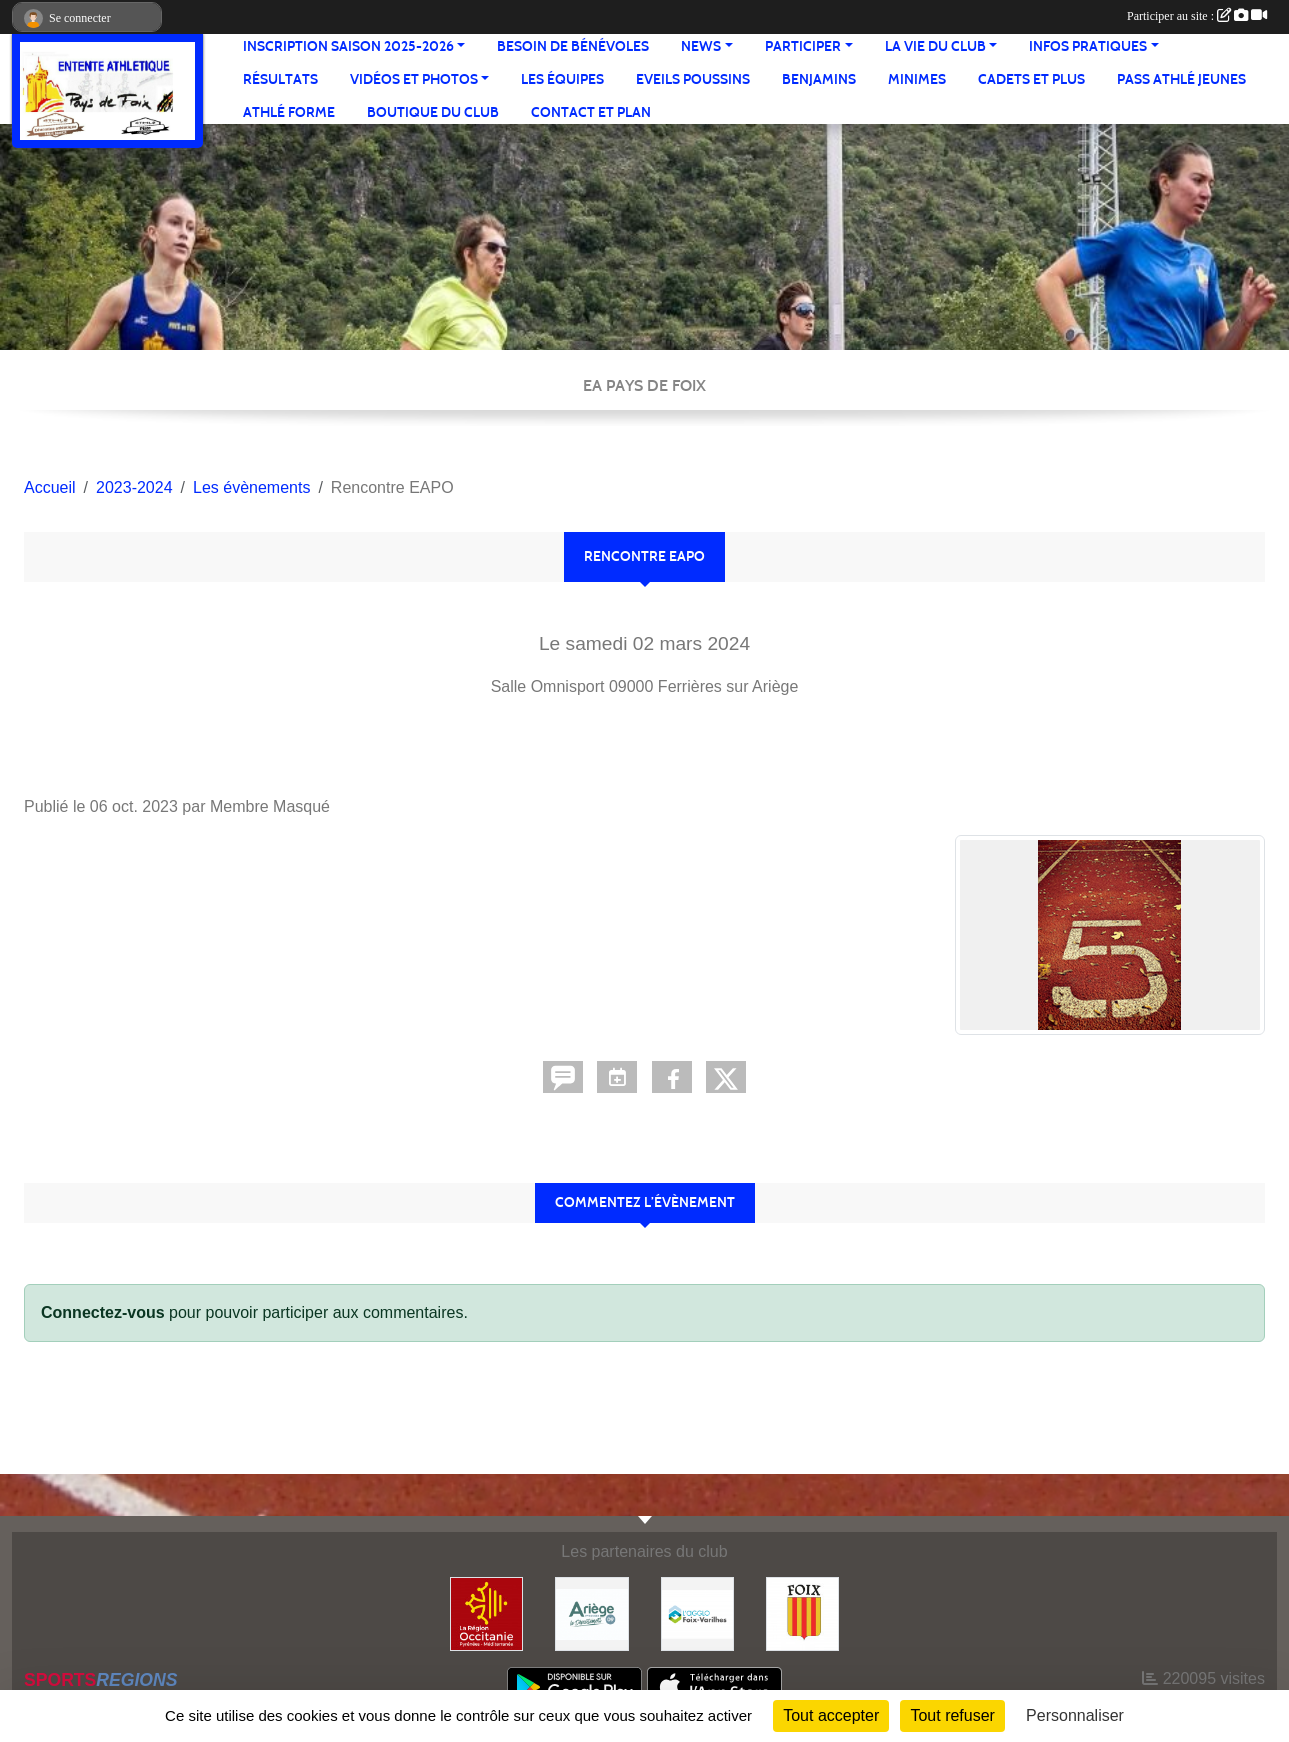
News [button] (701, 46)
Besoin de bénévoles (573, 46)
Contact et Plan (591, 112)
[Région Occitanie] (486, 1612)
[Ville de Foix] (802, 1612)
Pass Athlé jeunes (1181, 79)
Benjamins (819, 79)
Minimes (917, 79)
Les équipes (562, 79)
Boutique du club (433, 112)
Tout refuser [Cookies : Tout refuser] (952, 1715)
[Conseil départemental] (591, 1612)
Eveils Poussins (693, 79)
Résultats (280, 79)
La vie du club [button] (935, 46)
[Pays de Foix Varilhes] (697, 1612)
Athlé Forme (289, 112)
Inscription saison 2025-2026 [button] (348, 46)
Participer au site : (1197, 16)
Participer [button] (803, 46)
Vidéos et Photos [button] (414, 79)
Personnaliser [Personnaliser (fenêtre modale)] (1075, 1715)
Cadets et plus (1031, 79)
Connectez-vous (103, 1312)
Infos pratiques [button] (1088, 46)
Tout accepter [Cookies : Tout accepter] (831, 1715)
